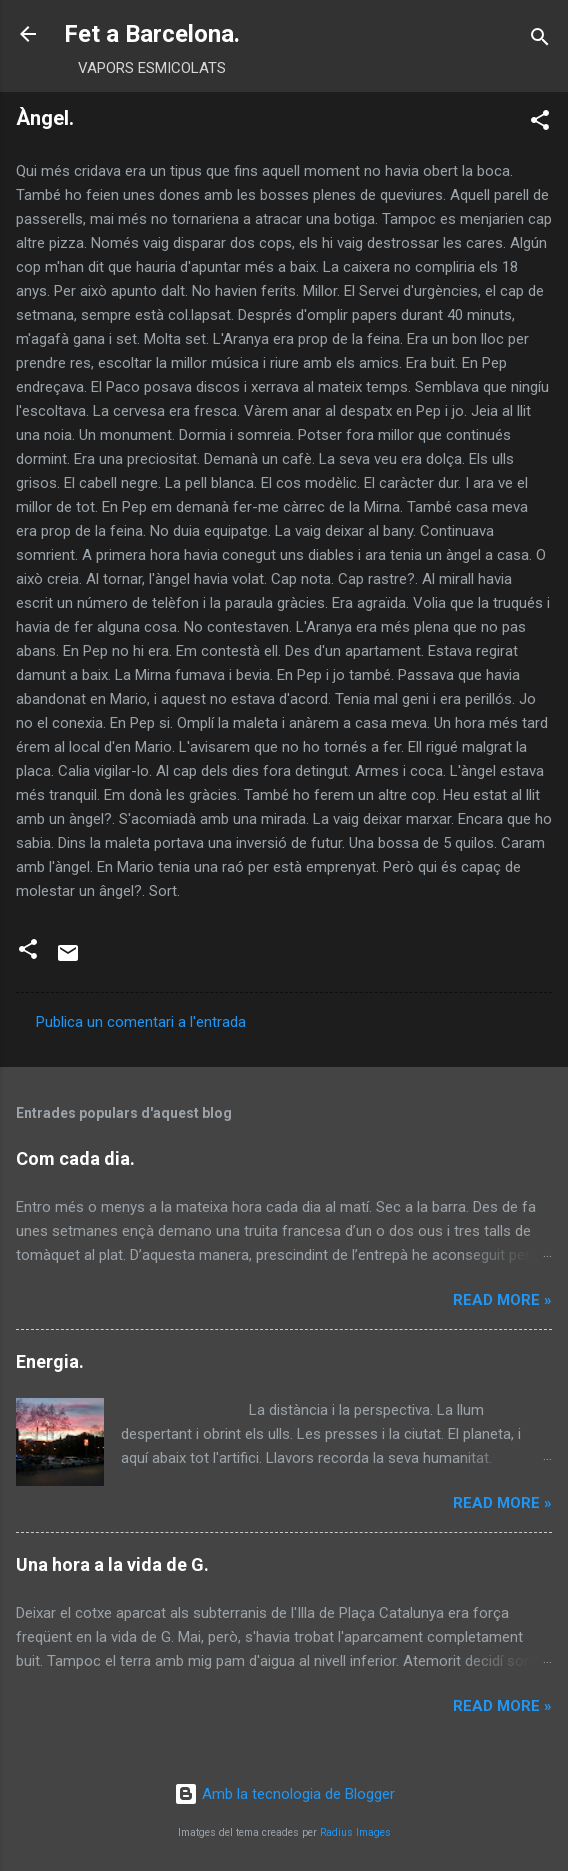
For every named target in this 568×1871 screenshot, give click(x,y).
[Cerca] (540, 40)
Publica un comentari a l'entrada (141, 1022)
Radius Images (355, 1832)
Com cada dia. (75, 1158)
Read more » (502, 1300)
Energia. (50, 1361)
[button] (540, 123)
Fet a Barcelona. (152, 34)
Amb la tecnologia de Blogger (284, 1794)
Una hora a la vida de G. (112, 1564)
